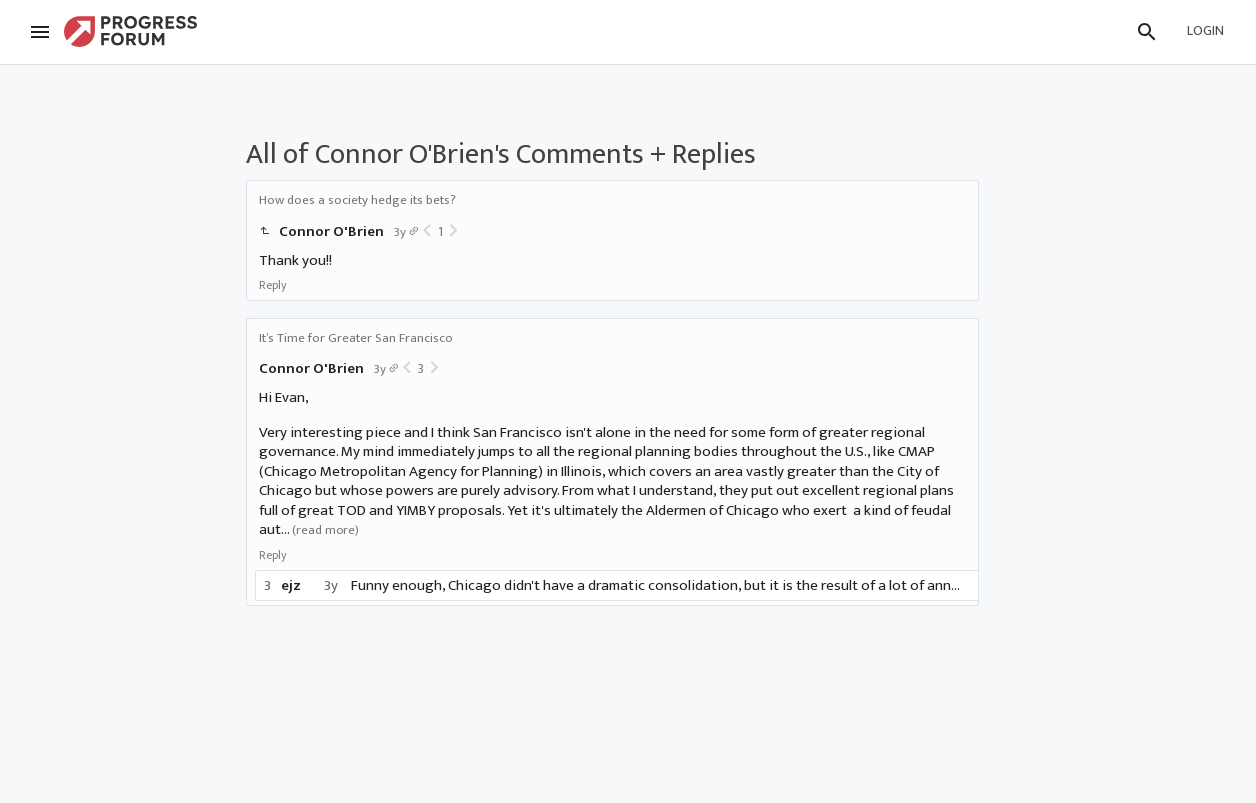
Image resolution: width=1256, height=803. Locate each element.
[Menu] (40, 32)
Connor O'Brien (331, 231)
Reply (273, 285)
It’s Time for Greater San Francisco (356, 338)
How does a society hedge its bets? (357, 200)
